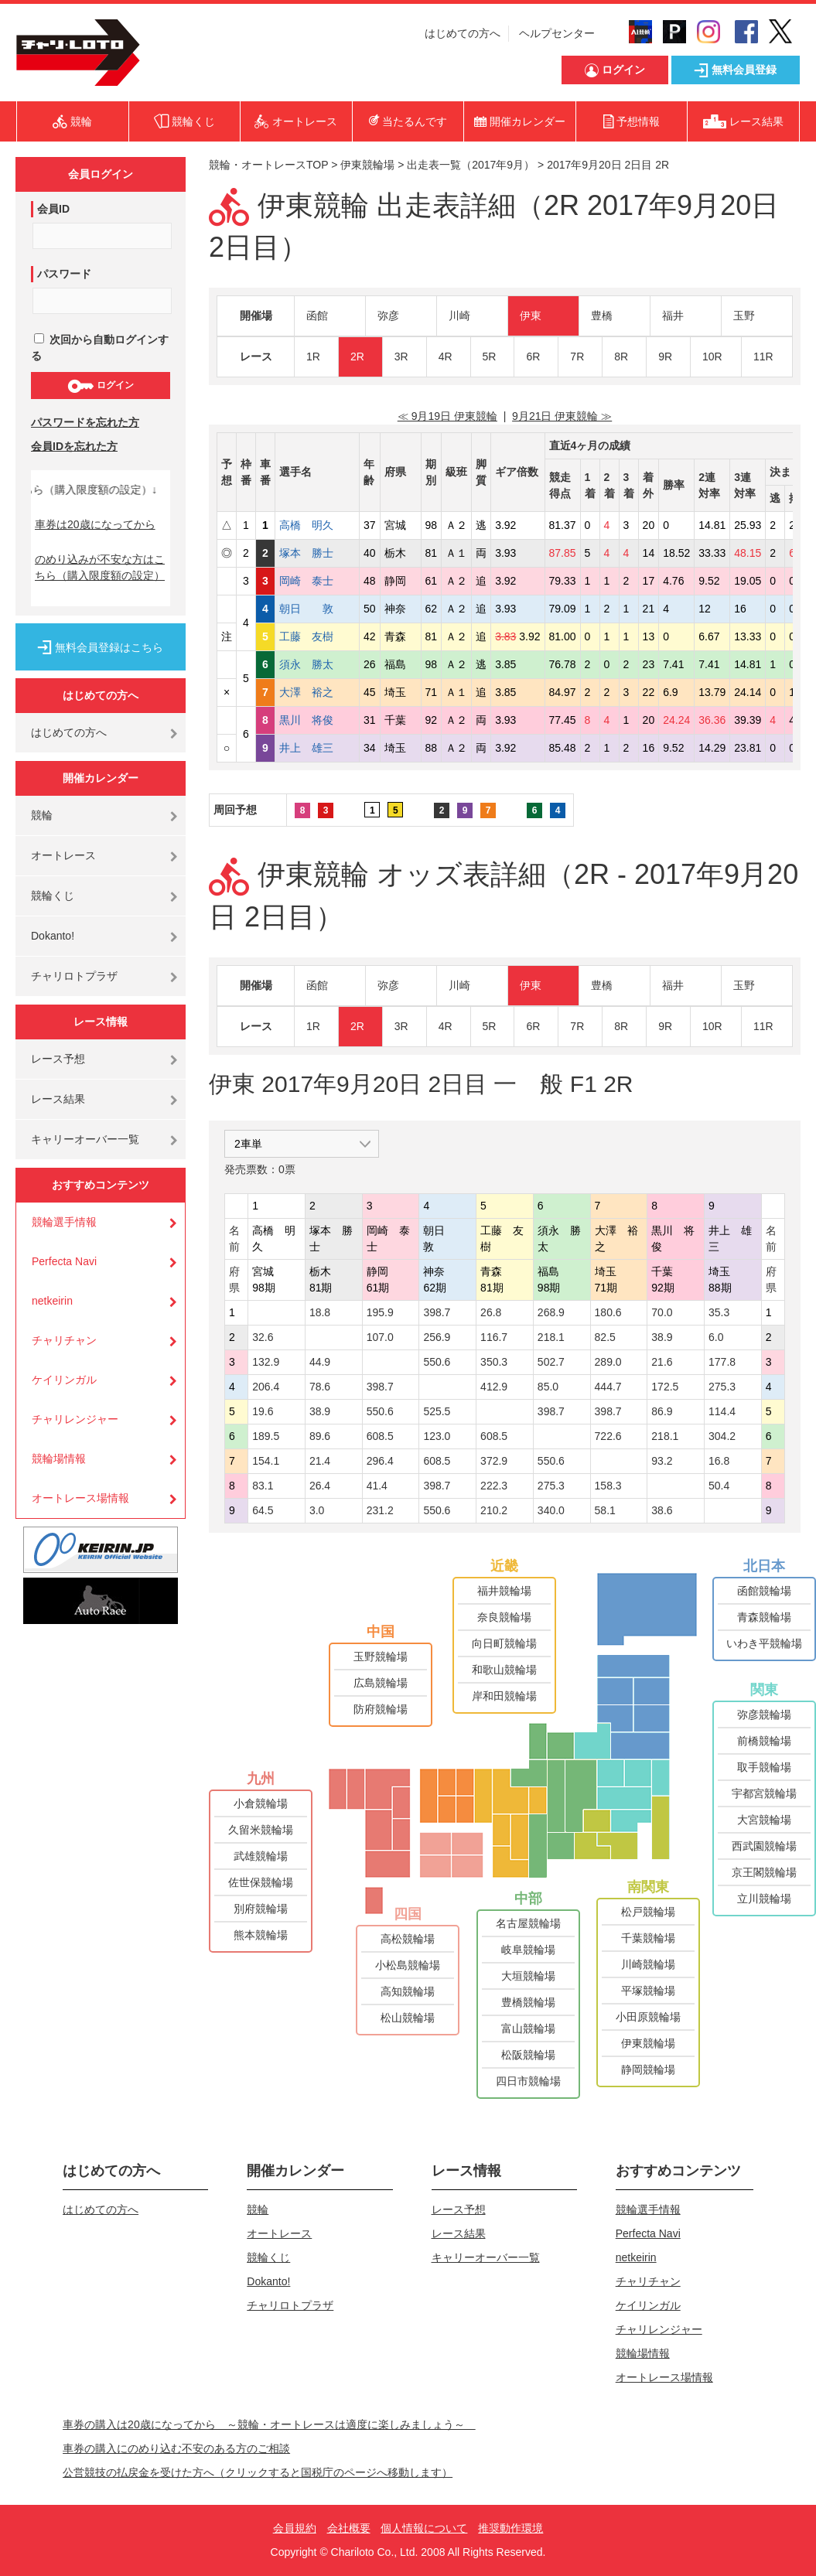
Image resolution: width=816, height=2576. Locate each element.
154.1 (265, 1461)
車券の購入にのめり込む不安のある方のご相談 (176, 2448)
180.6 (608, 1312)
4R (445, 356)
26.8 (490, 1312)
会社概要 (348, 2528)
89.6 (319, 1436)
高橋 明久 (317, 525)
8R (621, 356)
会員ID (53, 209)
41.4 (377, 1485)
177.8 (722, 1362)
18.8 (319, 1312)
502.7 (551, 1362)
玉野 (744, 315)
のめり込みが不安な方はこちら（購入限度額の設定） (100, 567)
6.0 (715, 1337)
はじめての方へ (462, 33)
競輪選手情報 (64, 1222)
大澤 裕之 (317, 692)
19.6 (262, 1411)
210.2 (493, 1510)
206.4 (265, 1386)
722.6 (608, 1436)
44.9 (319, 1362)
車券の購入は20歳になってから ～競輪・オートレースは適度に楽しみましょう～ (269, 2424)
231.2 (380, 1510)
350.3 (493, 1362)
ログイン (100, 386)
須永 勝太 (317, 664)
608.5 (380, 1436)
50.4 (718, 1485)
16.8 (718, 1461)
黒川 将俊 (317, 720)
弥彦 (388, 315)
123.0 (436, 1436)
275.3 (722, 1386)
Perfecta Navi (64, 1261)
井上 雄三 (317, 748)
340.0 (551, 1510)
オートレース (63, 855)
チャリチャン (64, 1340)
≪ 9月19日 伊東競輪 (447, 416)
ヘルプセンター (557, 33)
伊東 (530, 315)
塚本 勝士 (317, 553)
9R (665, 356)
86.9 (661, 1411)
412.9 (493, 1386)
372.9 (493, 1461)
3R (401, 356)
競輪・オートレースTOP (268, 165)
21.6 (661, 1362)
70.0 (661, 1312)
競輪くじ (52, 895)
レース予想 (58, 1059)
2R (357, 356)
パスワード (64, 274)
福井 (673, 315)
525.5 (436, 1411)
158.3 (608, 1485)
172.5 (664, 1386)
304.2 (722, 1436)
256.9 (436, 1337)
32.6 (262, 1337)
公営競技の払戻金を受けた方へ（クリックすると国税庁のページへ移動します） (257, 2472)
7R (577, 356)
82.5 (605, 1337)
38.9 (661, 1337)
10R (712, 356)
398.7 (436, 1312)
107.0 (380, 1337)
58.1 (605, 1510)
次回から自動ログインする (100, 347)
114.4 (722, 1411)
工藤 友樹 (317, 636)
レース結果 (58, 1099)
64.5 (262, 1510)
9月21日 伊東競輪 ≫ (562, 416)
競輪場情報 (59, 1458)
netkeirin (52, 1301)
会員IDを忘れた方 (74, 446)
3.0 (316, 1510)
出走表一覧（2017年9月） (470, 165)
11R (763, 356)
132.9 (265, 1362)
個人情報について (424, 2528)
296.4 (380, 1461)
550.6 (436, 1362)
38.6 (661, 1510)
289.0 (608, 1362)
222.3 (493, 1485)
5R (490, 356)
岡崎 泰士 (317, 581)
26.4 (319, 1485)
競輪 (42, 815)
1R (313, 356)
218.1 (551, 1337)
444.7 (608, 1386)
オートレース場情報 (80, 1498)
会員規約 (294, 2528)
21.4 (319, 1461)
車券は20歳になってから (95, 524)
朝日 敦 (317, 608)
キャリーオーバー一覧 (85, 1139)
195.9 (380, 1312)
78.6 (319, 1386)
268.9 (551, 1312)
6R (533, 356)
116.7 (493, 1337)
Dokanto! (52, 936)
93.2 (661, 1461)
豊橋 (602, 315)
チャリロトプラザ (74, 976)
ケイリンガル (64, 1379)
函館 (317, 315)
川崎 (459, 315)
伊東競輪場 (367, 165)
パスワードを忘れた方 (85, 422)
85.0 (548, 1386)
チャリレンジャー (75, 1419)
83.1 (262, 1485)
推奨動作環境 (510, 2528)
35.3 (718, 1312)
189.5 (265, 1436)
